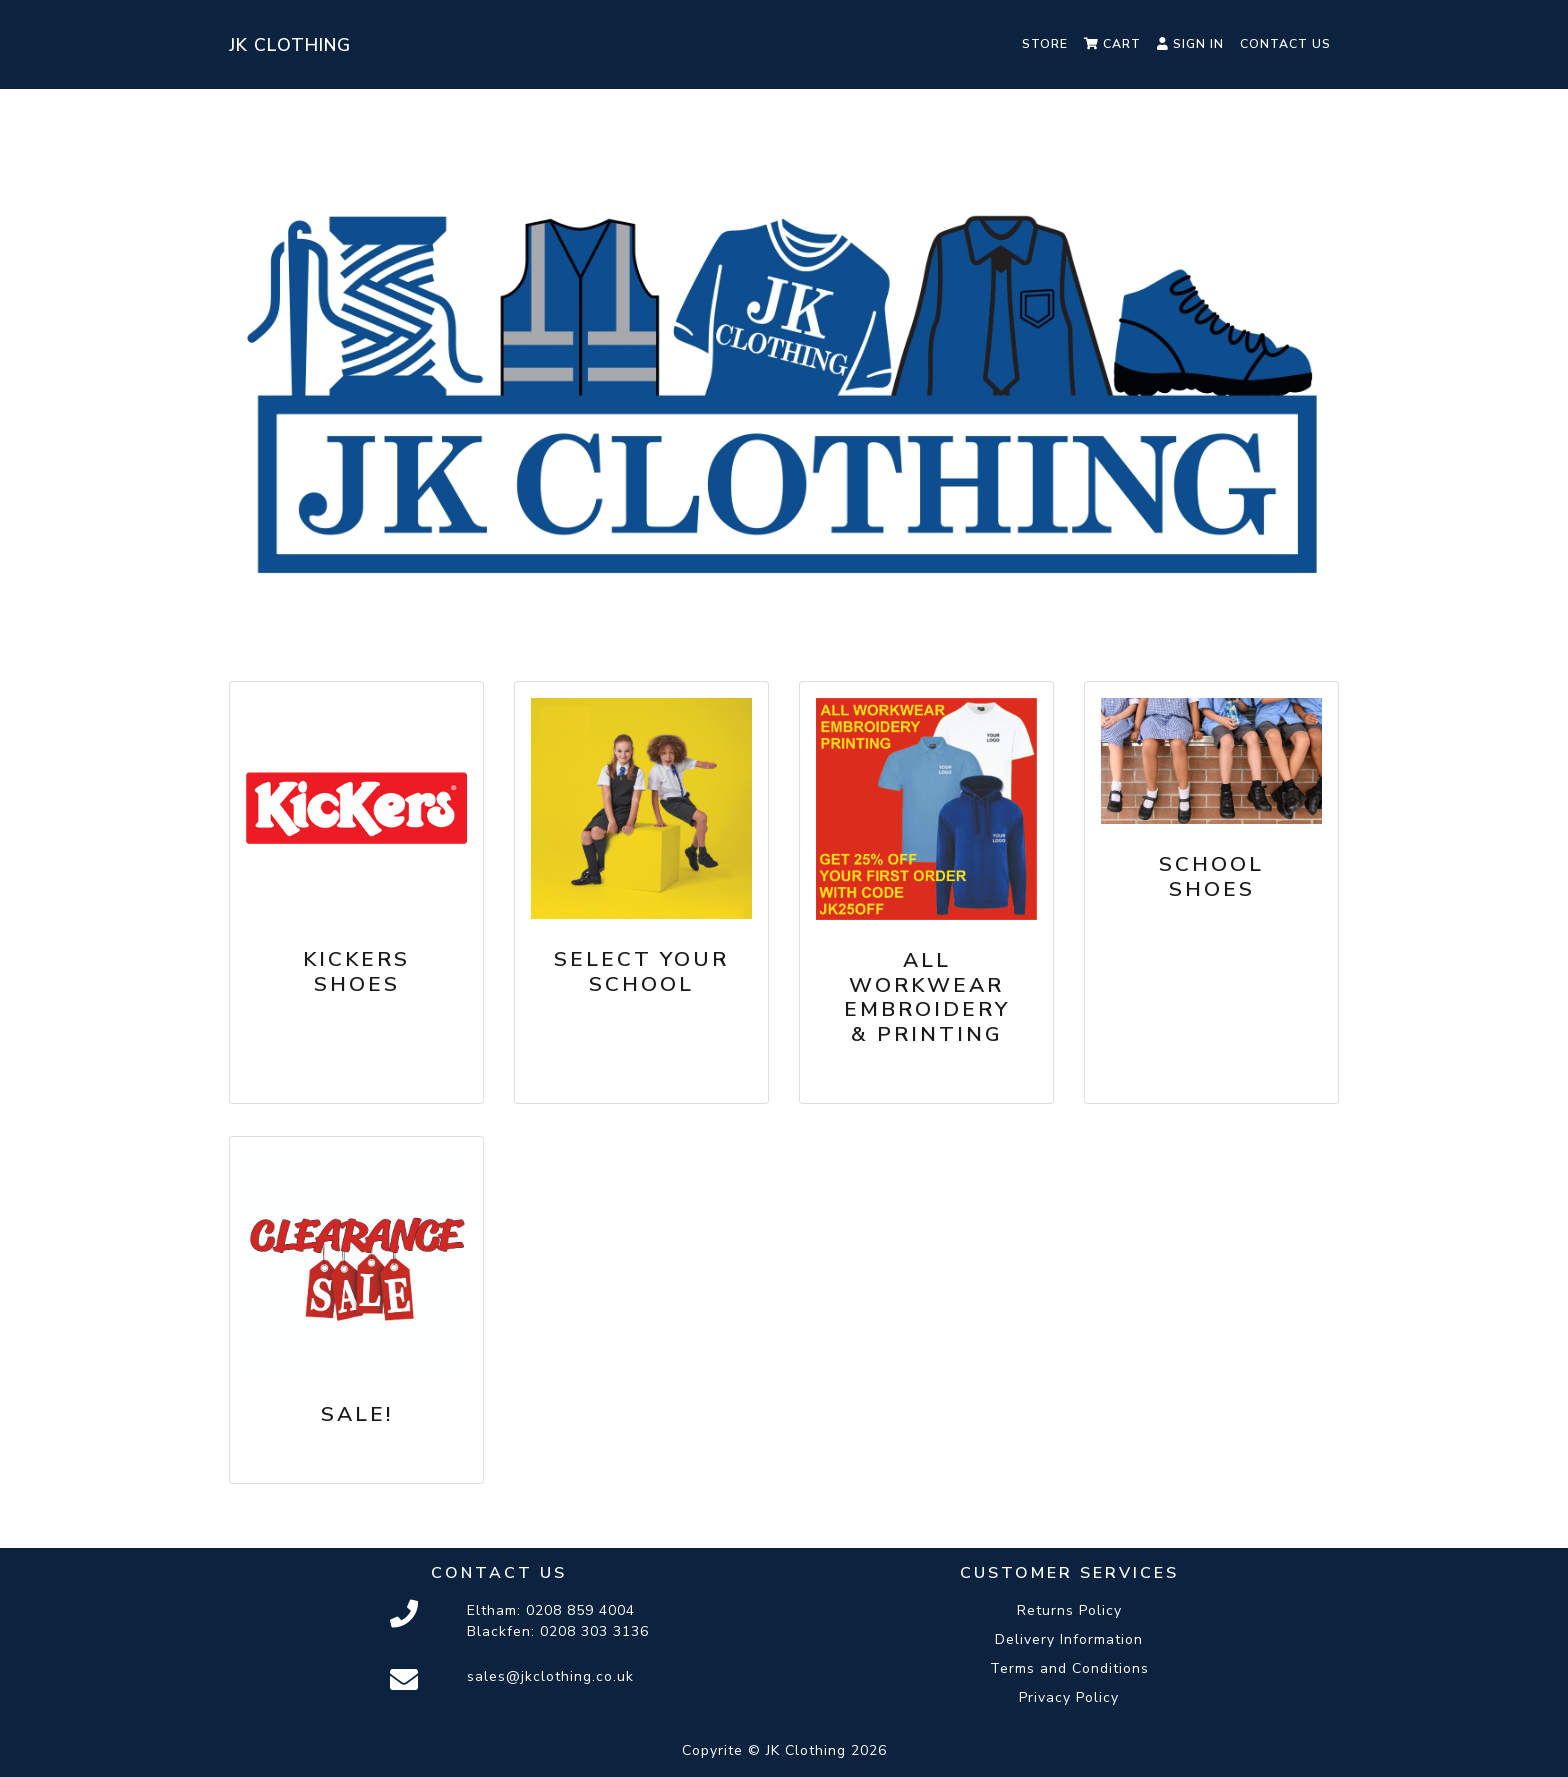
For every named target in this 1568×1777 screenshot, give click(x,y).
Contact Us (1285, 44)
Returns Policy (1069, 1610)
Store (1045, 44)
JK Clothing (290, 45)
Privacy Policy (1069, 1697)
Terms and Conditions (1069, 1668)
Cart (1112, 44)
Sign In (1190, 44)
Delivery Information (1069, 1639)
